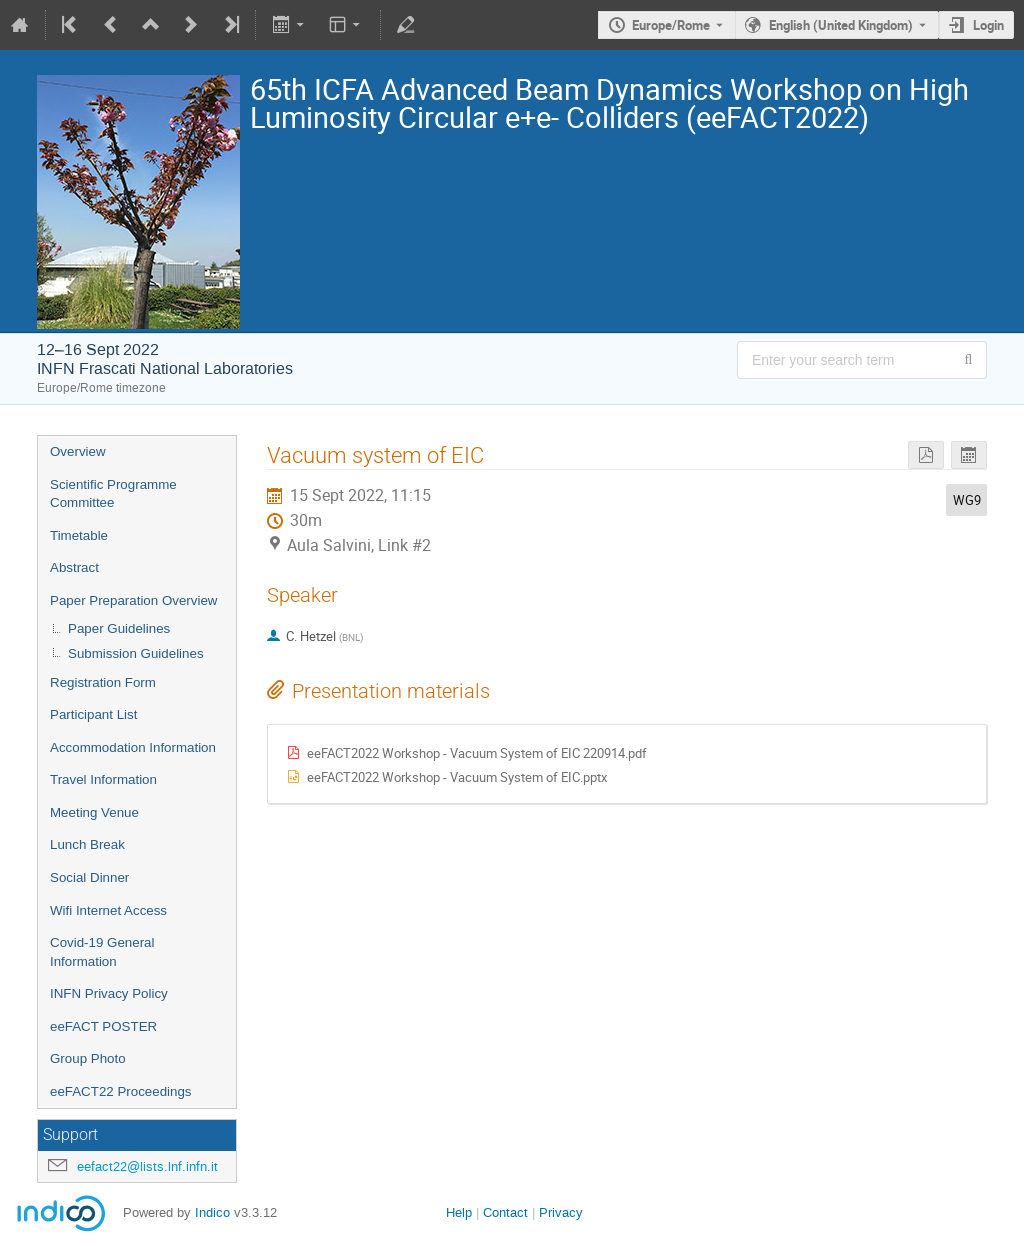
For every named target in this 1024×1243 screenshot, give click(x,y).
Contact (505, 1212)
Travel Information (103, 779)
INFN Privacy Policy (109, 993)
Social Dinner (89, 877)
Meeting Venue (94, 812)
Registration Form (103, 682)
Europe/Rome (671, 25)
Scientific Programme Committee (113, 494)
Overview (78, 451)
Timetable (79, 535)
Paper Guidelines (119, 628)
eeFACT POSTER (103, 1026)
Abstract (74, 567)
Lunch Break (87, 844)
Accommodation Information (133, 747)
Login (988, 25)
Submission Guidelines (136, 653)
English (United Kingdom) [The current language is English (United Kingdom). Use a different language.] (841, 25)
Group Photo (88, 1058)
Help (459, 1212)
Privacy (561, 1212)
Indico (212, 1212)
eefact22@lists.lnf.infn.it (147, 1166)
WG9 (967, 500)
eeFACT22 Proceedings (121, 1091)
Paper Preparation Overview (133, 600)
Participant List (93, 714)
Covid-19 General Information (102, 952)
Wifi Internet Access (108, 910)
